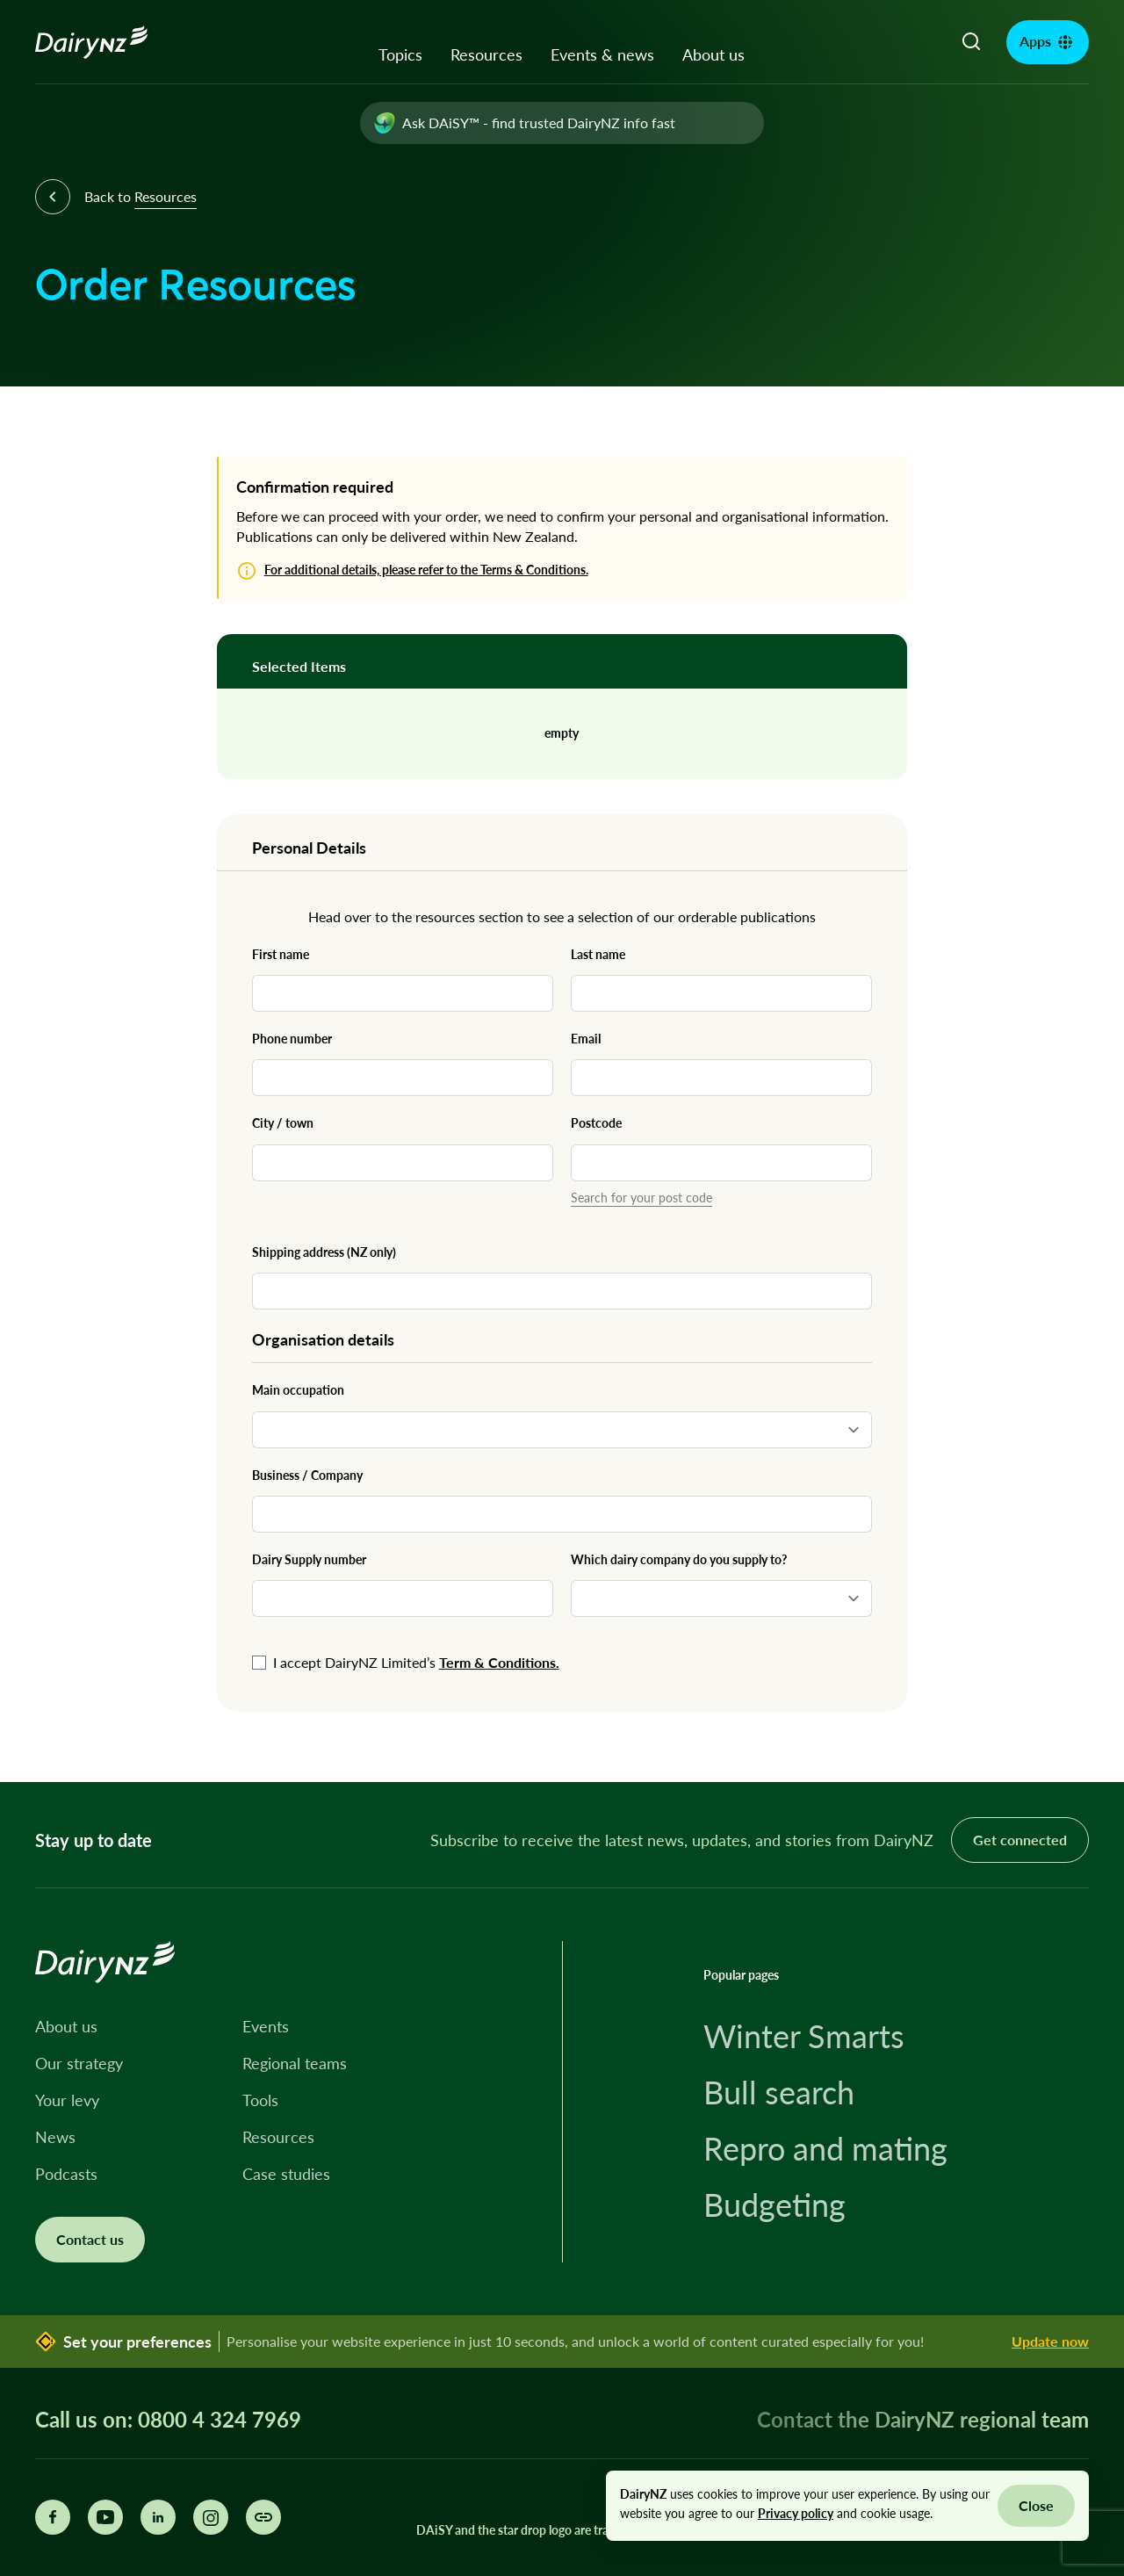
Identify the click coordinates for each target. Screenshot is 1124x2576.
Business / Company (307, 1475)
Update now (1050, 2341)
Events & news (602, 54)
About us (713, 54)
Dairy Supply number (309, 1559)
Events (265, 2026)
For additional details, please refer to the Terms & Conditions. (426, 569)
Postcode (596, 1122)
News (55, 2137)
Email (586, 1038)
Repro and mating (825, 2148)
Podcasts (66, 2174)
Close (1036, 2505)
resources (445, 916)
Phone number (292, 1038)
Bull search (778, 2092)
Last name (598, 954)
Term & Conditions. (499, 1662)
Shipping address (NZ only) (324, 1252)
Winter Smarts (803, 2036)
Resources (486, 54)
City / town (282, 1122)
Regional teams (294, 2063)
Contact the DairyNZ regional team (923, 2419)
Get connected (1020, 1839)
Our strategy (79, 2063)
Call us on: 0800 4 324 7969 (168, 2419)
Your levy (67, 2100)
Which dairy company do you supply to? (679, 1559)
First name (280, 954)
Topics (400, 54)
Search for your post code (641, 1197)
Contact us (90, 2239)
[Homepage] (111, 42)
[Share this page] (263, 2517)
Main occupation (298, 1389)
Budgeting (774, 2204)
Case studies (286, 2174)
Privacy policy (795, 2513)
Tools (260, 2100)
